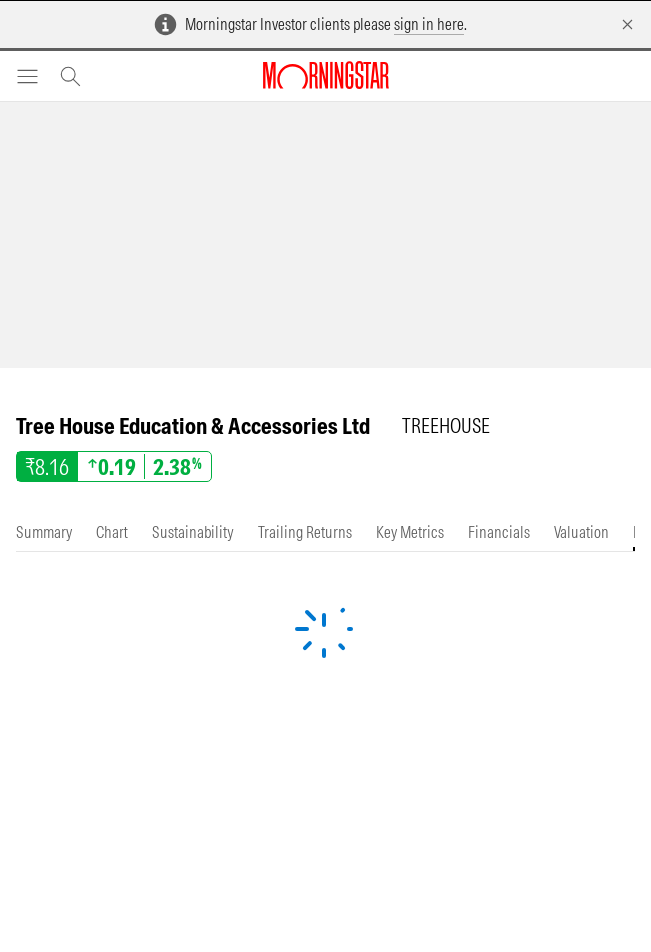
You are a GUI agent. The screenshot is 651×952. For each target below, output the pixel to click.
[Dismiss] (627, 24)
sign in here (429, 24)
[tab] (44, 532)
